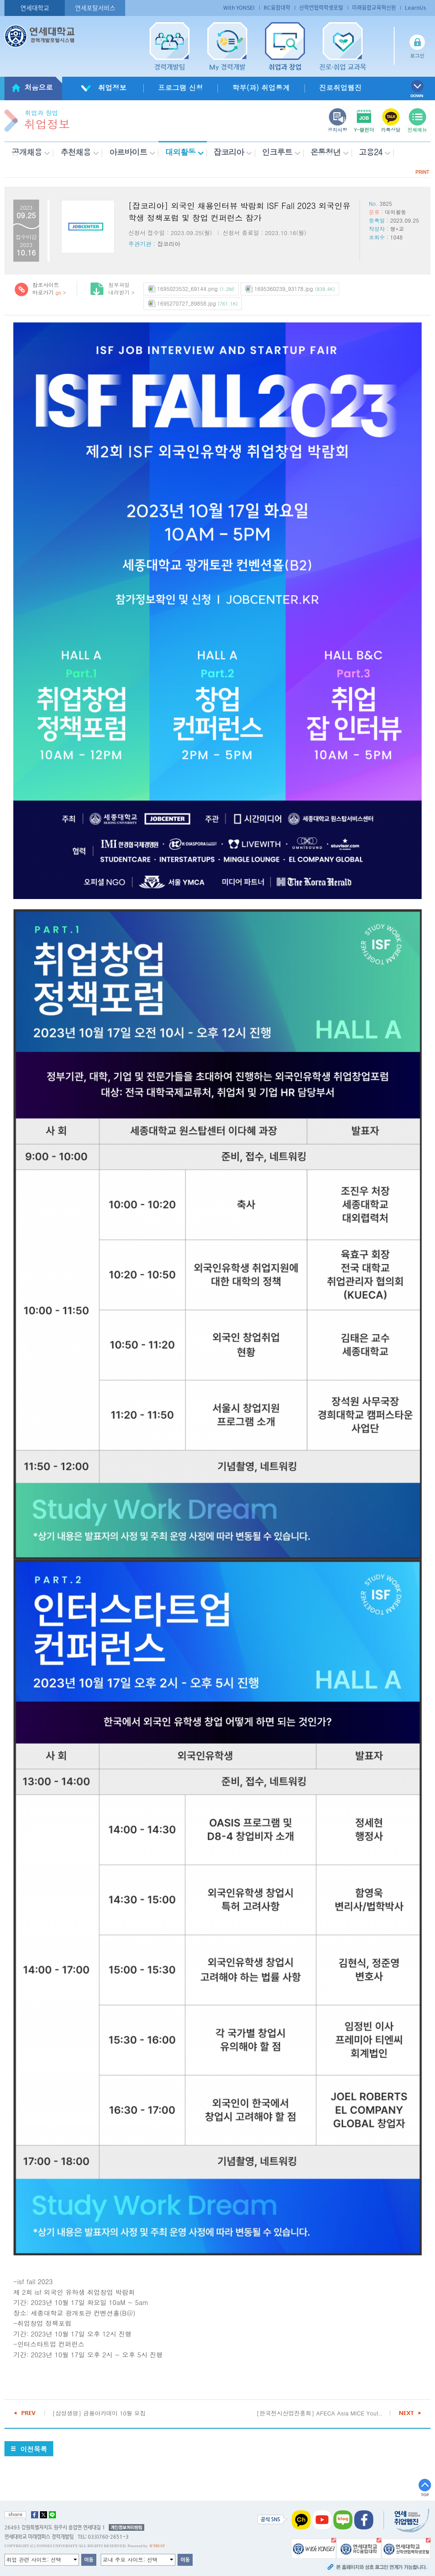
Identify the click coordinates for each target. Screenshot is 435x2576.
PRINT (422, 172)
